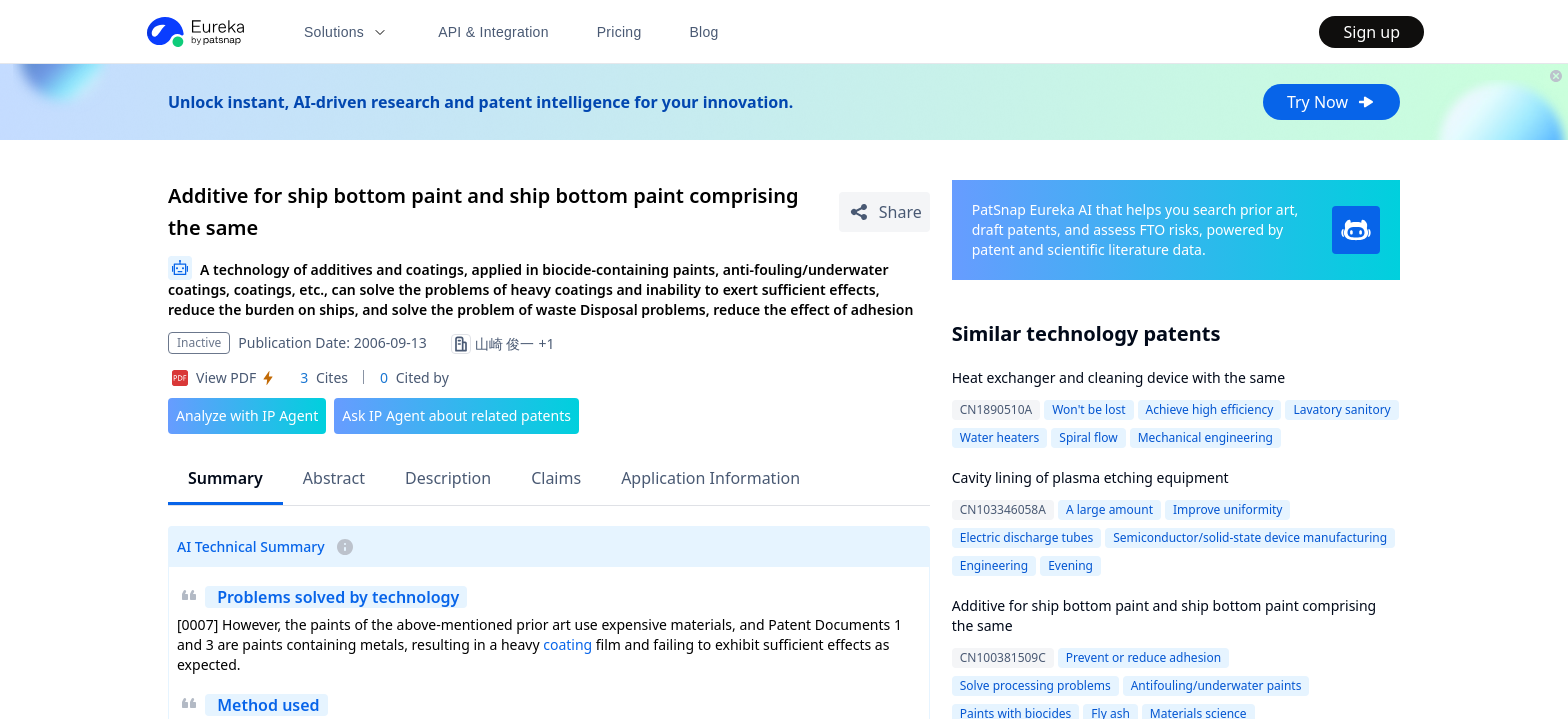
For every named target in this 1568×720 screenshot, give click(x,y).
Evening (1070, 565)
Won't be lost (1088, 409)
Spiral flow (1088, 437)
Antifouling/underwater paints (1216, 685)
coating (567, 644)
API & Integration (493, 32)
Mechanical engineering (1205, 437)
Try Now (1331, 102)
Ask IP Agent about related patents (456, 415)
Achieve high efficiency (1210, 409)
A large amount (1109, 509)
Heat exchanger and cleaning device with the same (1118, 377)
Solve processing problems (1035, 685)
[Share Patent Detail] (884, 212)
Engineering (994, 565)
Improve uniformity (1227, 509)
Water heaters (1000, 437)
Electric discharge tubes (1026, 537)
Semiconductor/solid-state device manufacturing (1250, 537)
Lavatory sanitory (1341, 409)
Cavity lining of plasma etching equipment (1090, 477)
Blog (704, 32)
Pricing (619, 32)
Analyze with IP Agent (247, 415)
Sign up (1371, 32)
